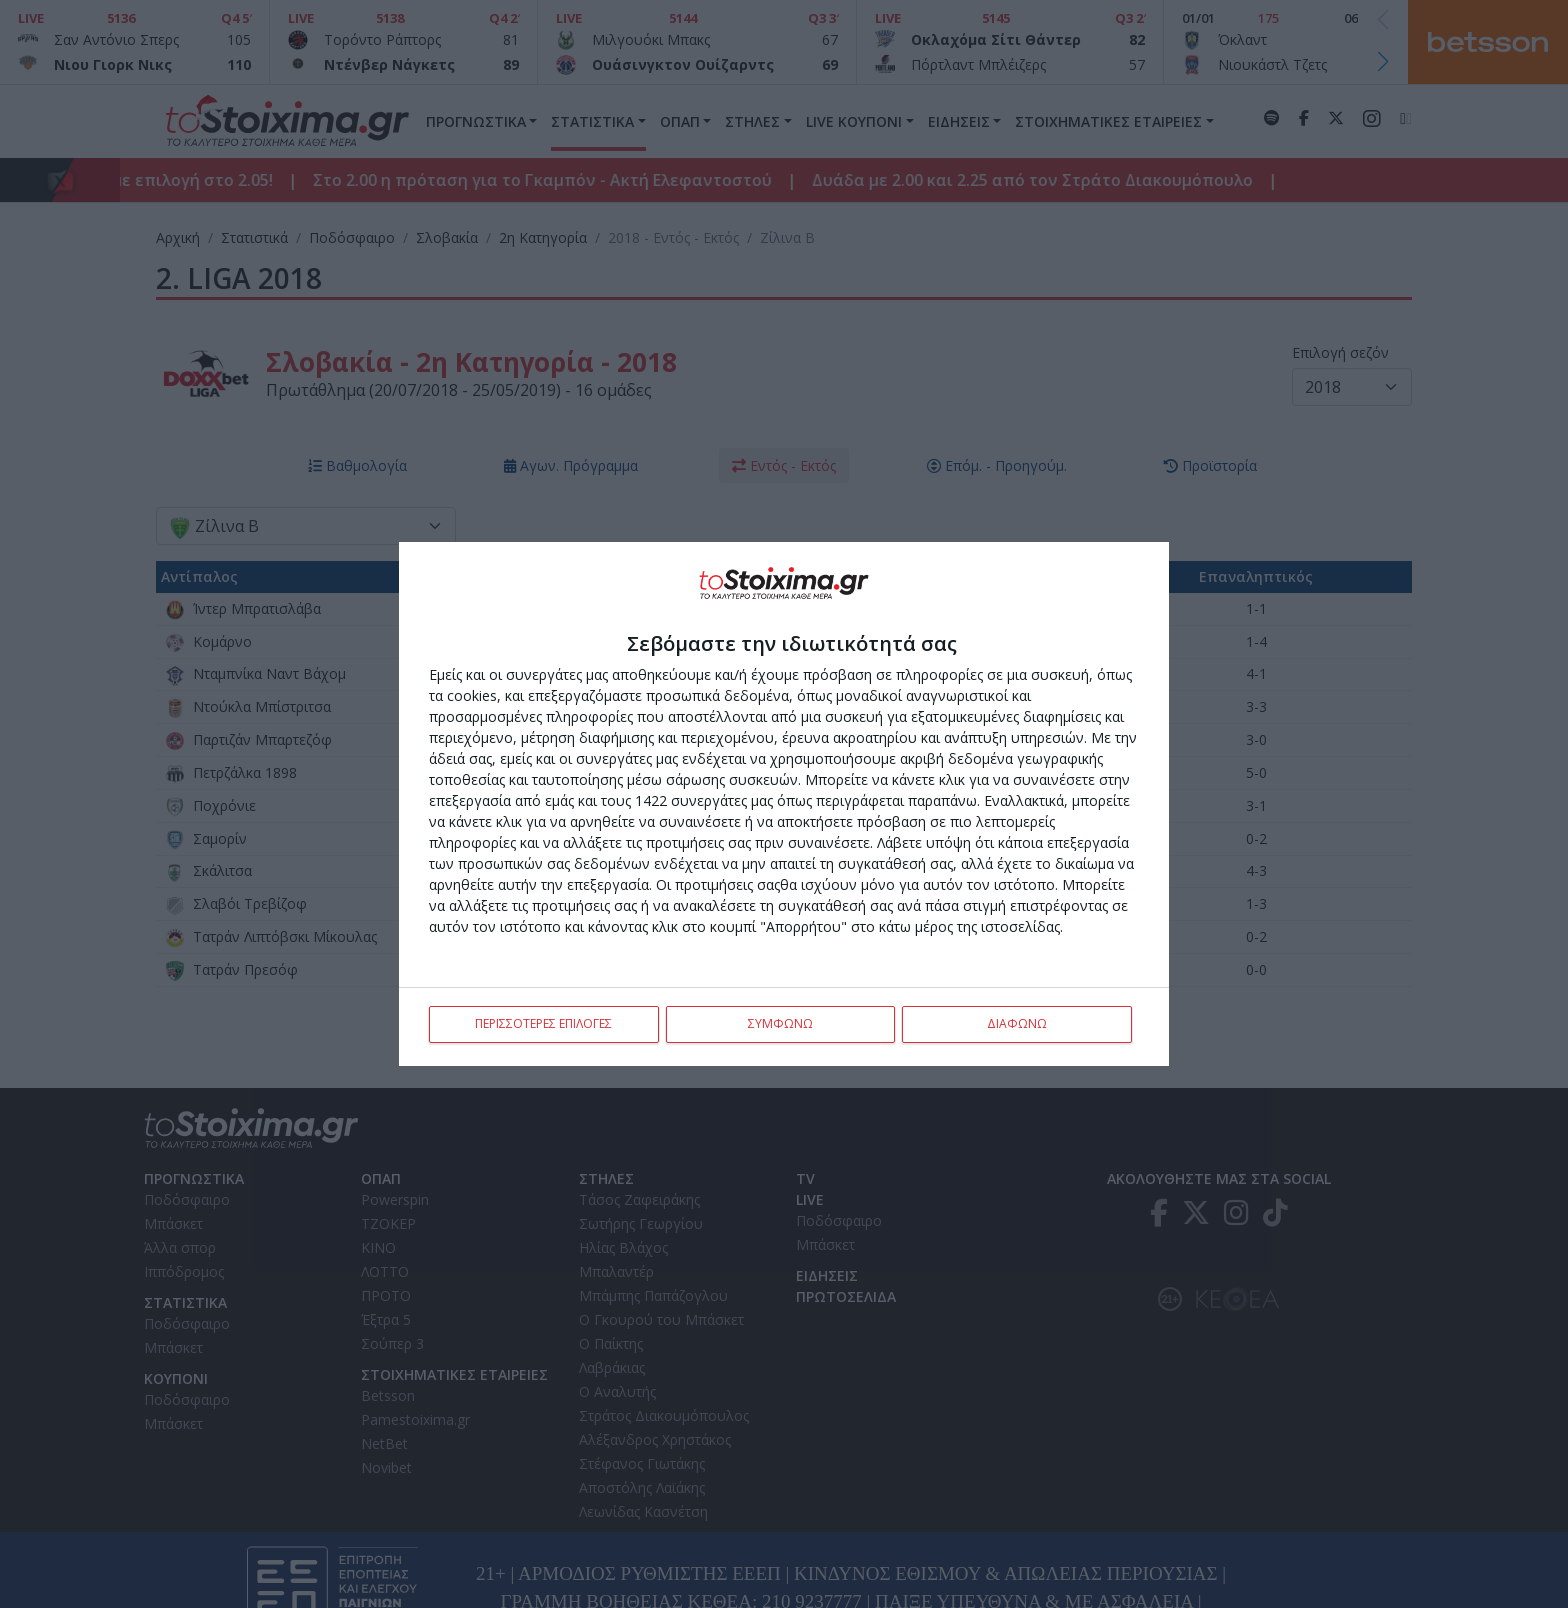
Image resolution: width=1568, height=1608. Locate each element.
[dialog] (784, 804)
